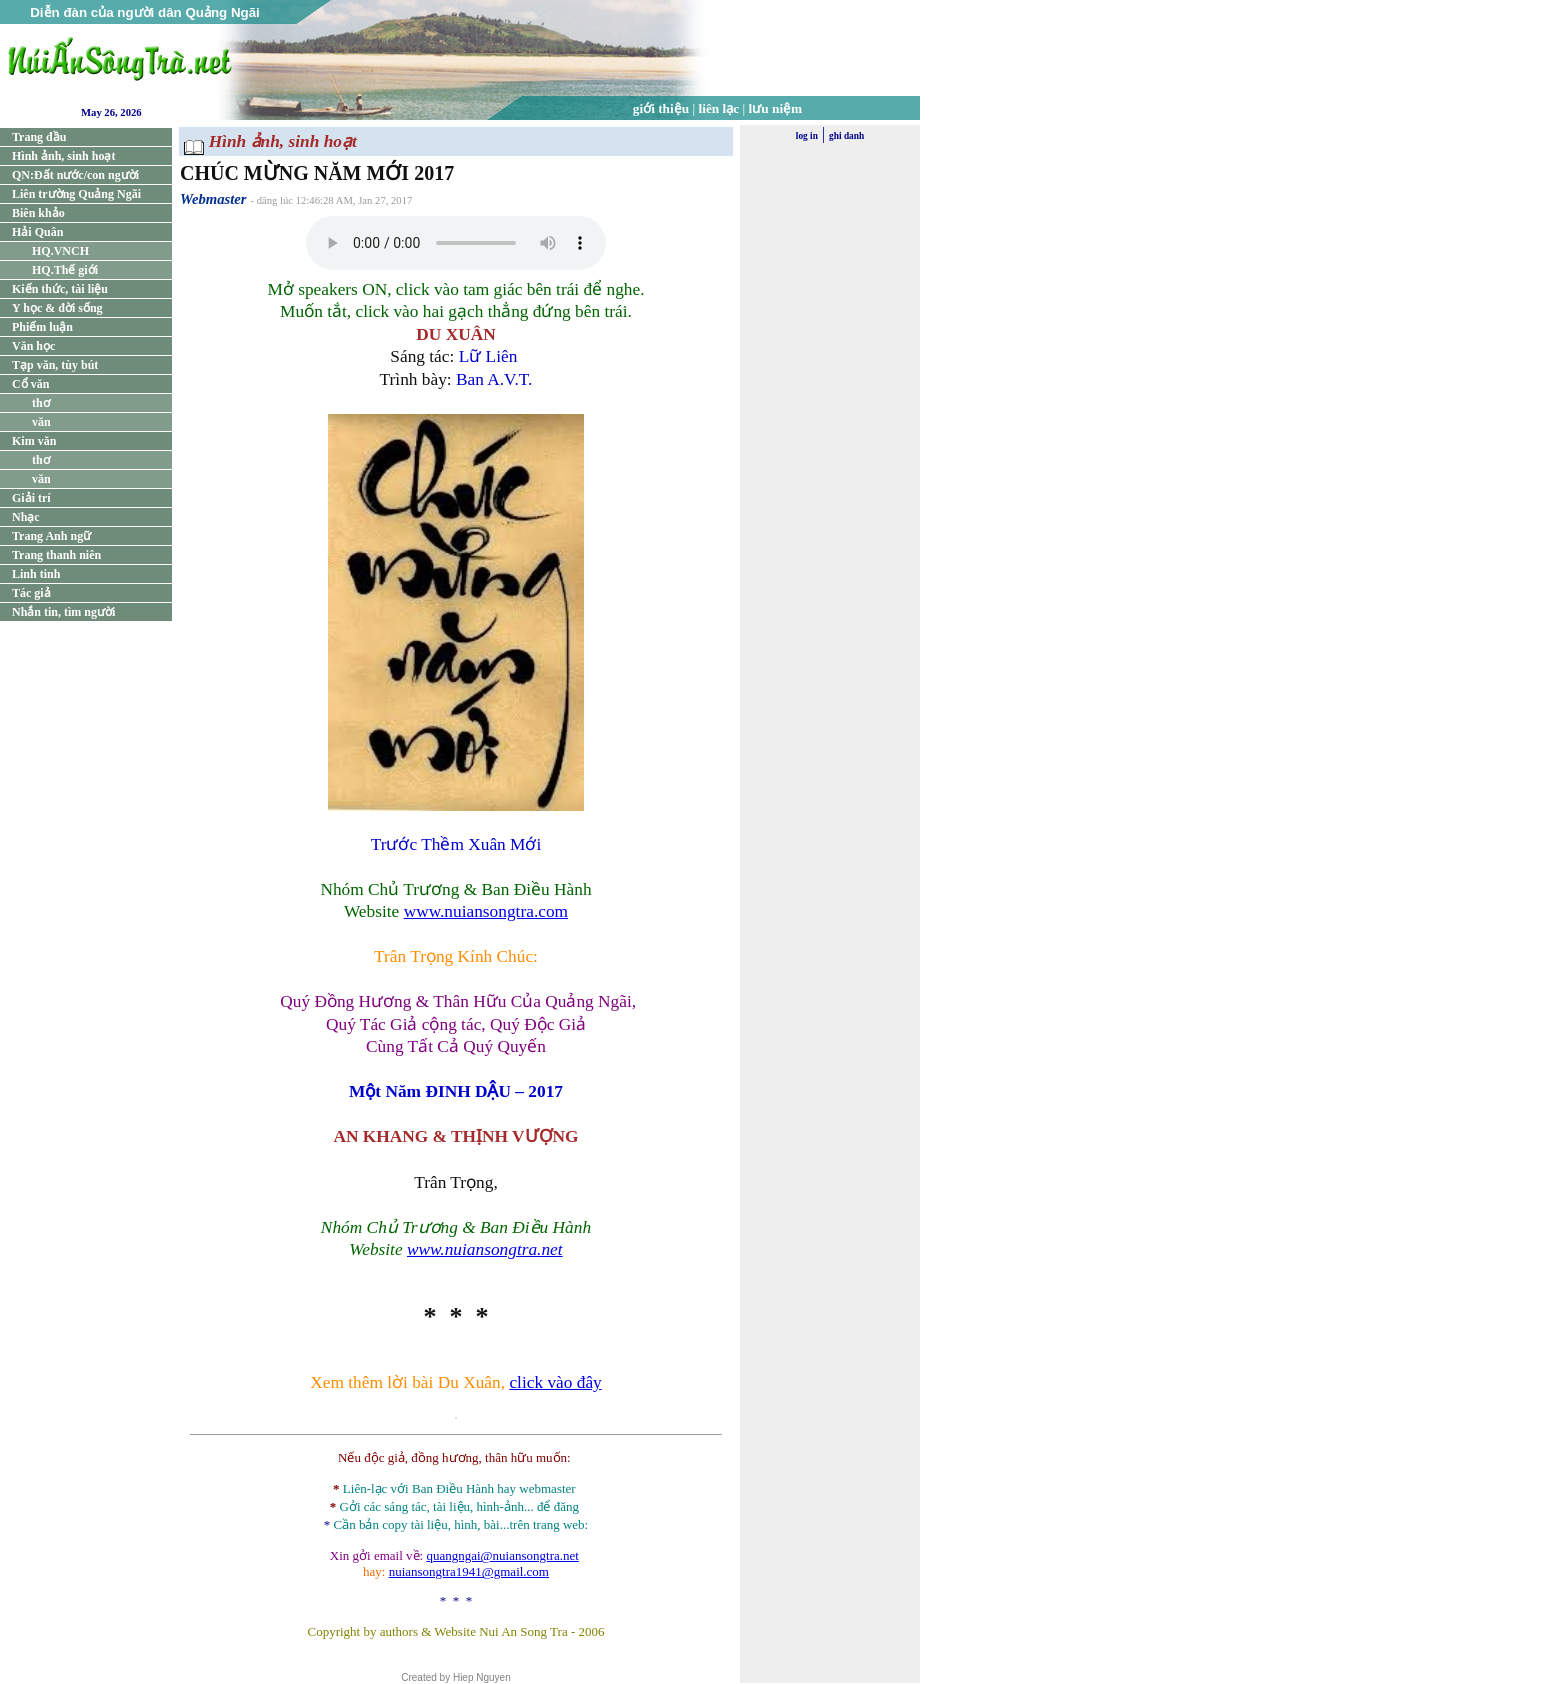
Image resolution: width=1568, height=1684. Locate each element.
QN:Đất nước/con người (75, 175)
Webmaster (213, 199)
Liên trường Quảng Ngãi (76, 194)
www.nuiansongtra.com (486, 911)
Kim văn (34, 441)
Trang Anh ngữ (51, 536)
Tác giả (31, 593)
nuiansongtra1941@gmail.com (469, 1571)
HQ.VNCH (60, 251)
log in (807, 136)
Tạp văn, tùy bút (55, 365)
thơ (41, 403)
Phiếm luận (42, 327)
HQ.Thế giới (65, 270)
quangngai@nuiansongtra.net (502, 1555)
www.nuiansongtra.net (485, 1249)
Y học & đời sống (57, 308)
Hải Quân (37, 232)
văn (41, 422)
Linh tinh (36, 574)
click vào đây (555, 1382)
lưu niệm (776, 108)
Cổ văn (30, 384)
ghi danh (846, 136)
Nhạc (26, 517)
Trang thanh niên (56, 555)
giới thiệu (661, 108)
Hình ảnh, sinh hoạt (63, 156)
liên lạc (719, 108)
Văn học (33, 346)
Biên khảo (38, 213)
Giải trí (31, 498)
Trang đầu (39, 137)
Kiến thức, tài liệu (60, 289)
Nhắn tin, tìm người (63, 612)
